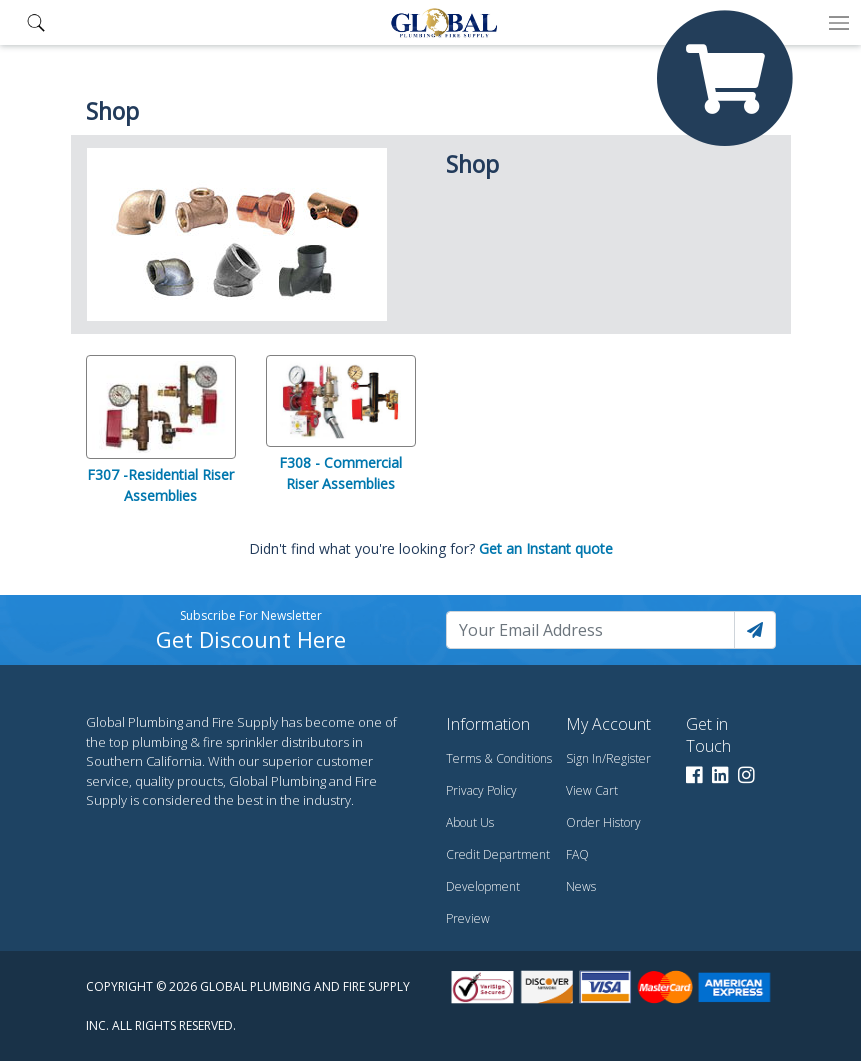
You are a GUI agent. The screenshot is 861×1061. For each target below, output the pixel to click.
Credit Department (498, 854)
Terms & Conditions (499, 758)
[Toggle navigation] (839, 23)
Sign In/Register (608, 758)
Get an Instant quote (546, 548)
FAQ (577, 854)
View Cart (592, 790)
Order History (603, 822)
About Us (470, 822)
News (581, 886)
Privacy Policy (481, 790)
